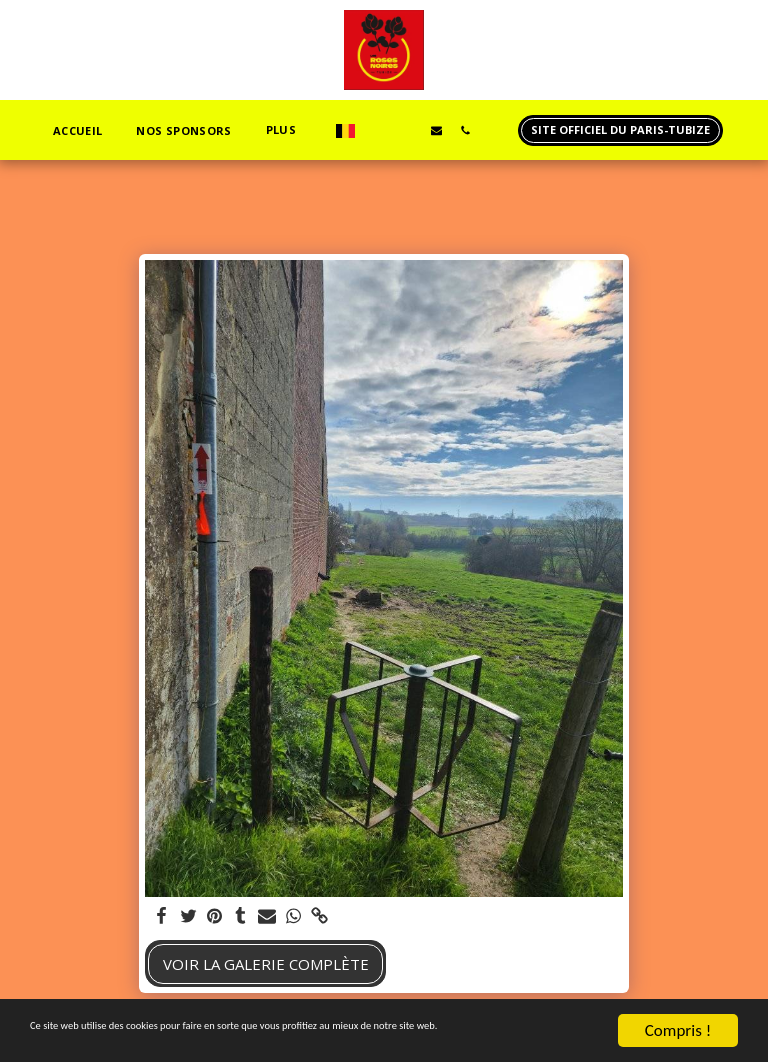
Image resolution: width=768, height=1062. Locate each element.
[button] (378, 130)
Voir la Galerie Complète (266, 964)
